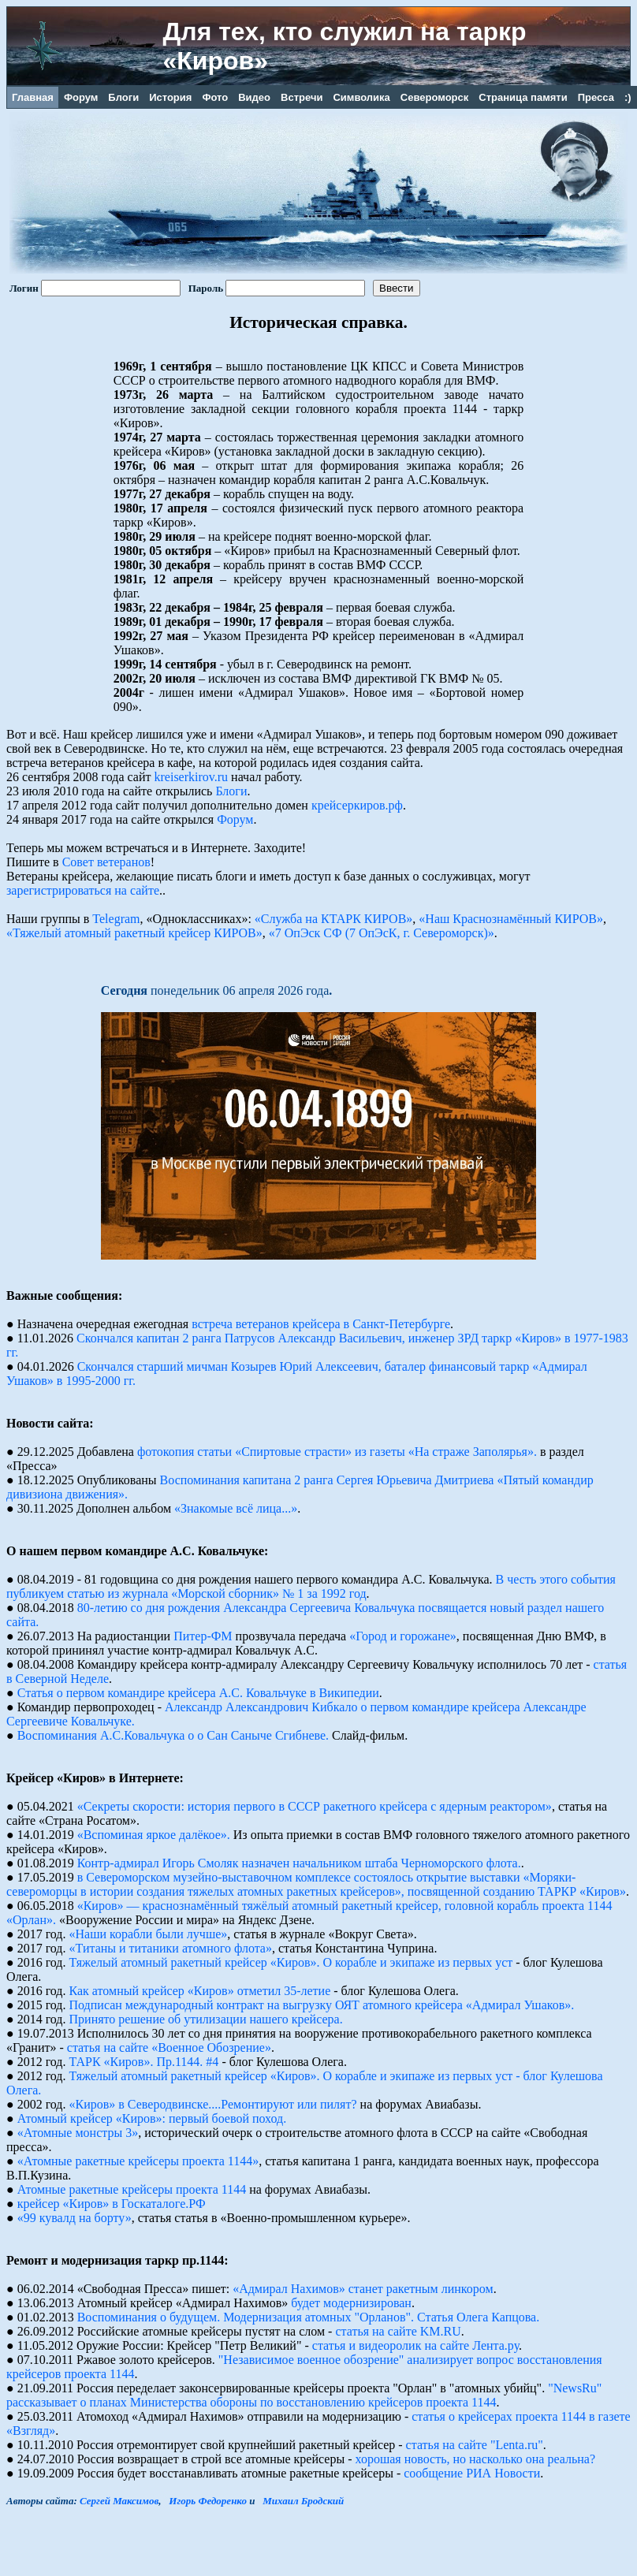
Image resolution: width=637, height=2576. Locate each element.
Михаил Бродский (303, 2501)
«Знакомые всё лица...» (235, 1508)
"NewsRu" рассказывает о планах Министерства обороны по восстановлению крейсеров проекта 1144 (304, 2395)
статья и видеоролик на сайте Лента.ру (415, 2345)
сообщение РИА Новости (472, 2473)
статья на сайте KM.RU (397, 2331)
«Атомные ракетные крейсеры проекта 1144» (138, 2161)
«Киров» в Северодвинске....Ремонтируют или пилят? (213, 2104)
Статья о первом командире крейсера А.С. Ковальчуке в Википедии (198, 1692)
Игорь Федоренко (208, 2501)
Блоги (231, 791)
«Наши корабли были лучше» (148, 1934)
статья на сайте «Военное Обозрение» (169, 2047)
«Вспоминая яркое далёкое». (153, 1834)
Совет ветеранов (106, 862)
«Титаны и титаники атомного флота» (170, 1948)
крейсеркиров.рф (357, 805)
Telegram (116, 918)
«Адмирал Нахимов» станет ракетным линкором (363, 2288)
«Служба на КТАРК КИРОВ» (334, 918)
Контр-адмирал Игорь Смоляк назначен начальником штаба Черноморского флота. (299, 1863)
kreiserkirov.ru (192, 777)
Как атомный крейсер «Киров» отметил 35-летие (200, 1990)
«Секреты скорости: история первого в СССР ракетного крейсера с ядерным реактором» (314, 1806)
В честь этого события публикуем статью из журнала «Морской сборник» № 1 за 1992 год (311, 1586)
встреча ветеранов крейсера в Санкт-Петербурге (321, 1324)
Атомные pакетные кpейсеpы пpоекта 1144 (131, 2189)
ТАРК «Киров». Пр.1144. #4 (144, 2061)
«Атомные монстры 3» (78, 2132)
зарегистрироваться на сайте (82, 890)
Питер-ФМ (202, 1636)
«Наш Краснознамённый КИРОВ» (511, 918)
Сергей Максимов (119, 2501)
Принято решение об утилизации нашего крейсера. (206, 2019)
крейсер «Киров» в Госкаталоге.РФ (111, 2203)
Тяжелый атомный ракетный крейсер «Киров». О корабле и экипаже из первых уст (291, 1962)
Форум (235, 819)
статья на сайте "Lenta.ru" (474, 2444)
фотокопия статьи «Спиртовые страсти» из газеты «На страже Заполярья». (337, 1451)
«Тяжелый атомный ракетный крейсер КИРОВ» (134, 933)
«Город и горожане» (402, 1636)
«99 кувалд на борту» (74, 2217)
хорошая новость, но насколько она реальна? (476, 2459)
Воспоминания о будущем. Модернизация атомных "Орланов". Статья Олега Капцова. (308, 2317)
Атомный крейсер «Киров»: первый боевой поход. (152, 2118)
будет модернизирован (351, 2303)
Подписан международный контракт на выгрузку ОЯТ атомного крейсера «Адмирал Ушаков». (322, 2005)
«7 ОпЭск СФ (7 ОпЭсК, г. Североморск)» (381, 933)
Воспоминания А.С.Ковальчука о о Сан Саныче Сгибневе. (173, 1735)
